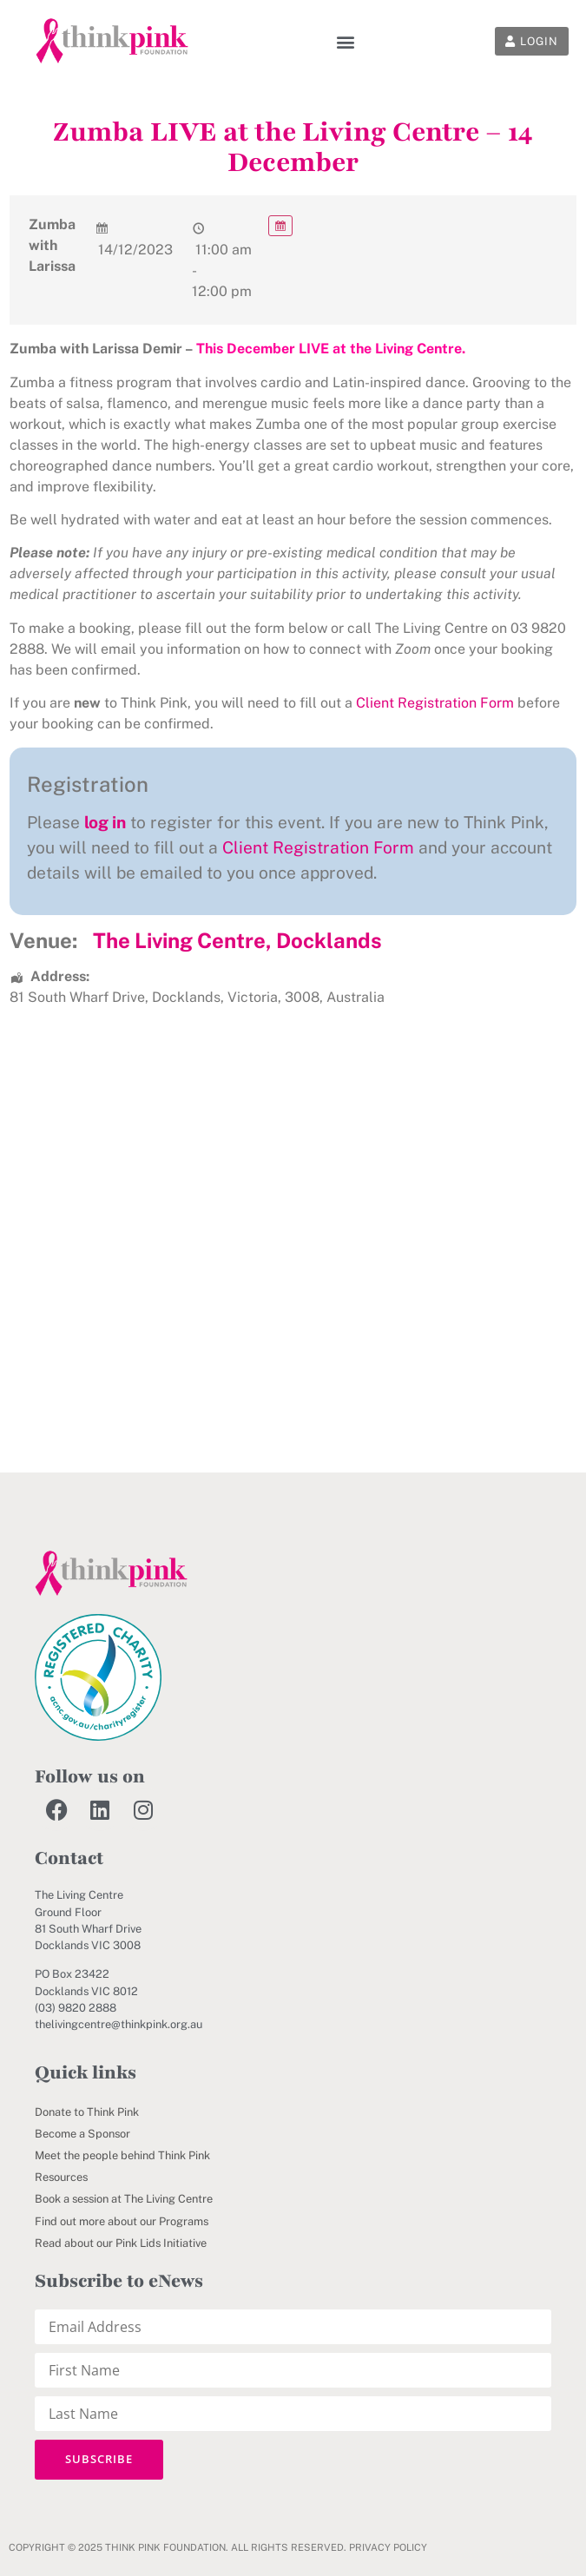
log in (105, 822)
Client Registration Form (435, 703)
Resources (61, 2177)
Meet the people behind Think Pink (122, 2155)
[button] (345, 41)
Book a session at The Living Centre (124, 2198)
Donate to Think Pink (87, 2111)
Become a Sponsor (82, 2133)
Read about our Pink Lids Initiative (121, 2243)
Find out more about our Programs (121, 2221)
